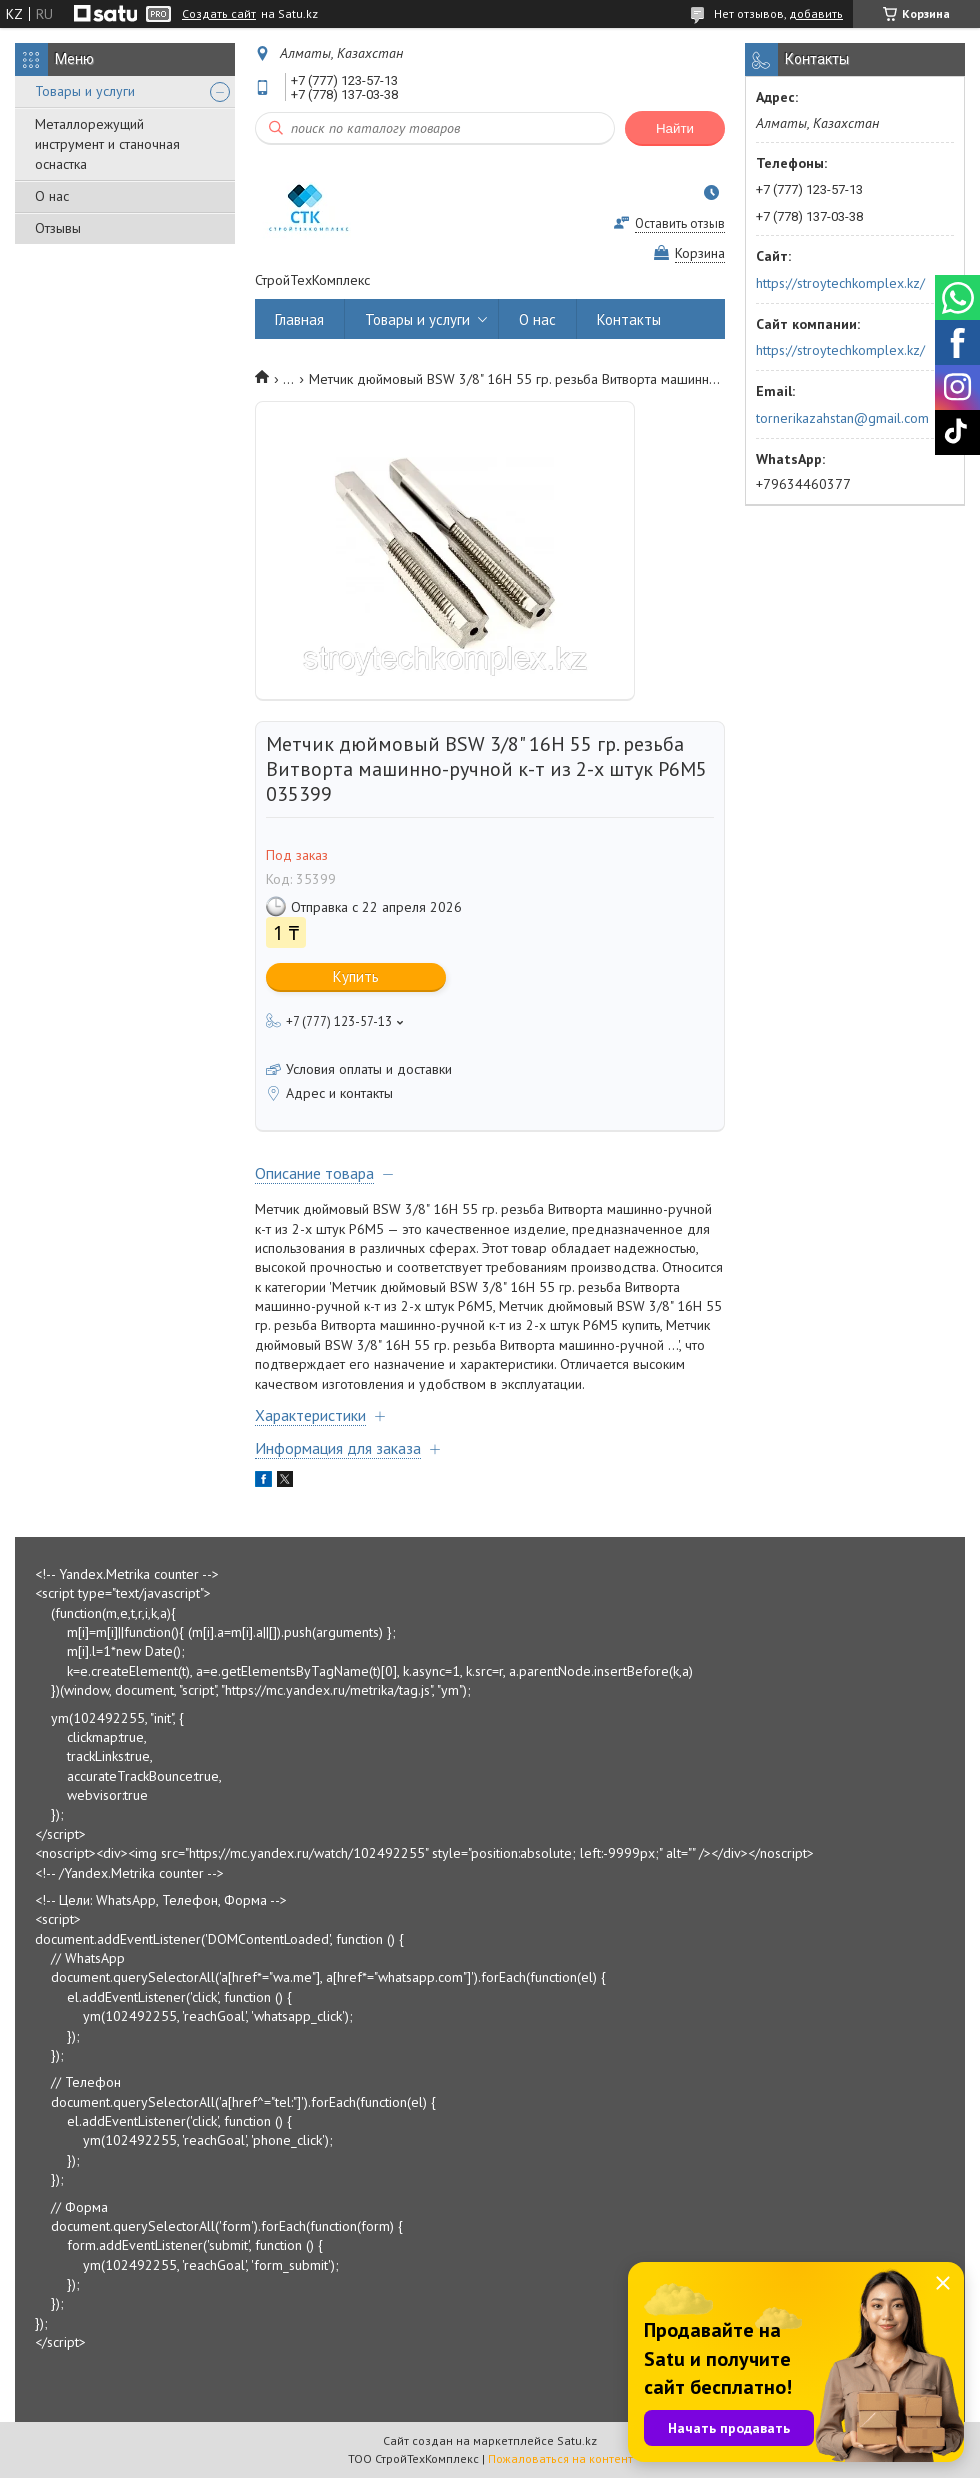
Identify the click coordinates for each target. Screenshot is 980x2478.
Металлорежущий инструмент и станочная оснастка (107, 144)
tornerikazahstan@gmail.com (842, 418)
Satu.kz (577, 2440)
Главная (299, 319)
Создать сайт (219, 14)
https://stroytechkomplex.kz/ (840, 283)
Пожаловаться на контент (560, 2458)
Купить (356, 976)
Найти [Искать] (675, 128)
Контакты (629, 319)
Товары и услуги (85, 91)
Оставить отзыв (680, 223)
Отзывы (58, 228)
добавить (816, 13)
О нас (52, 196)
